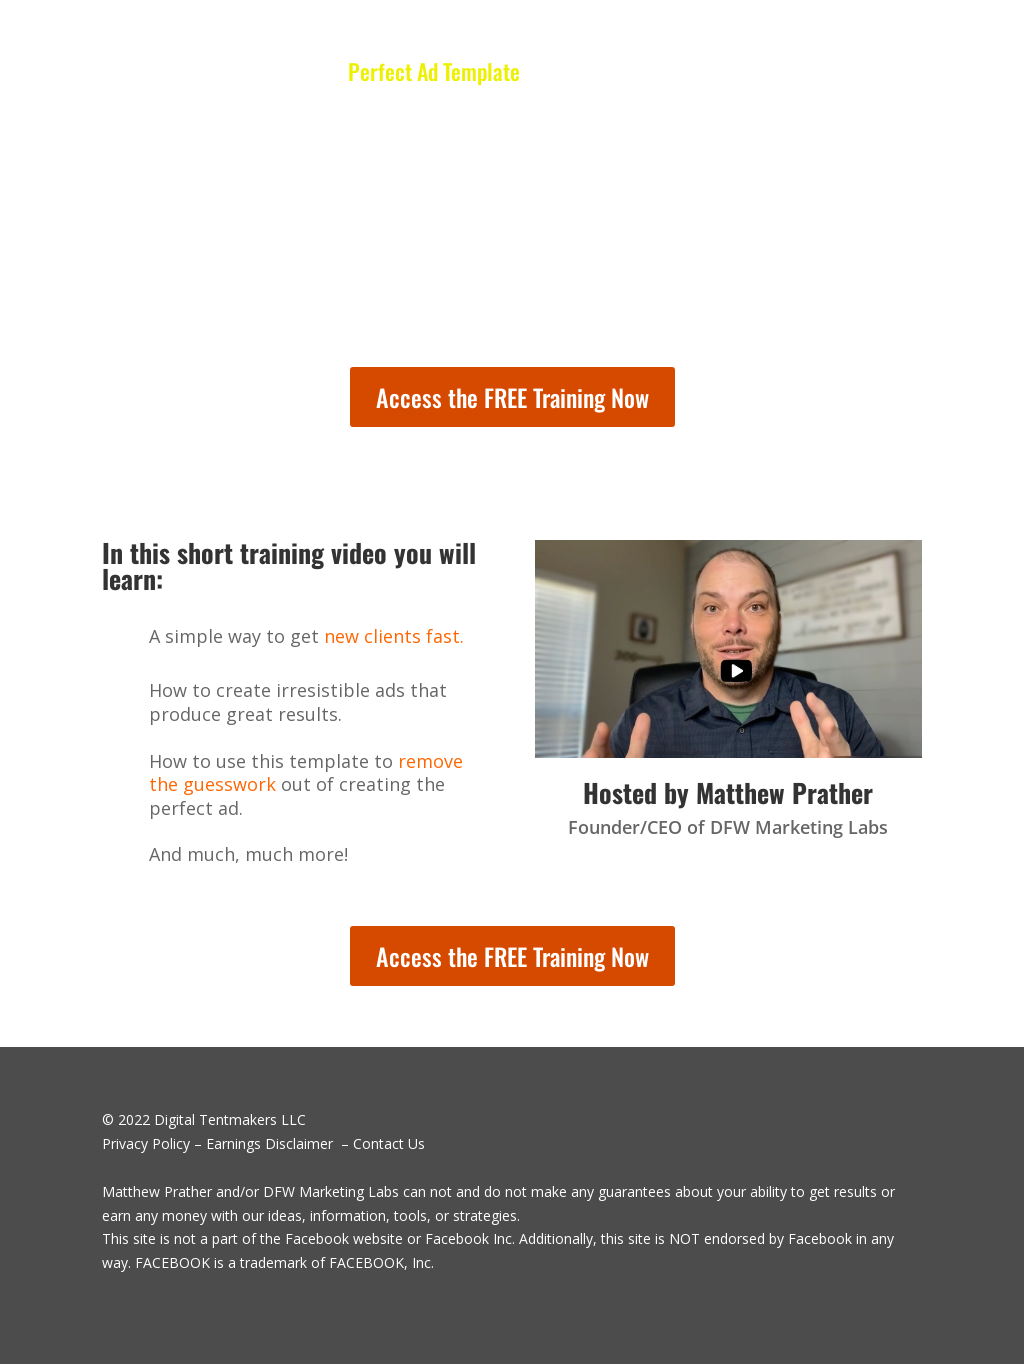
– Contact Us (381, 1143)
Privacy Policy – (152, 1143)
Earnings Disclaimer (269, 1143)
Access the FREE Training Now (512, 397)
